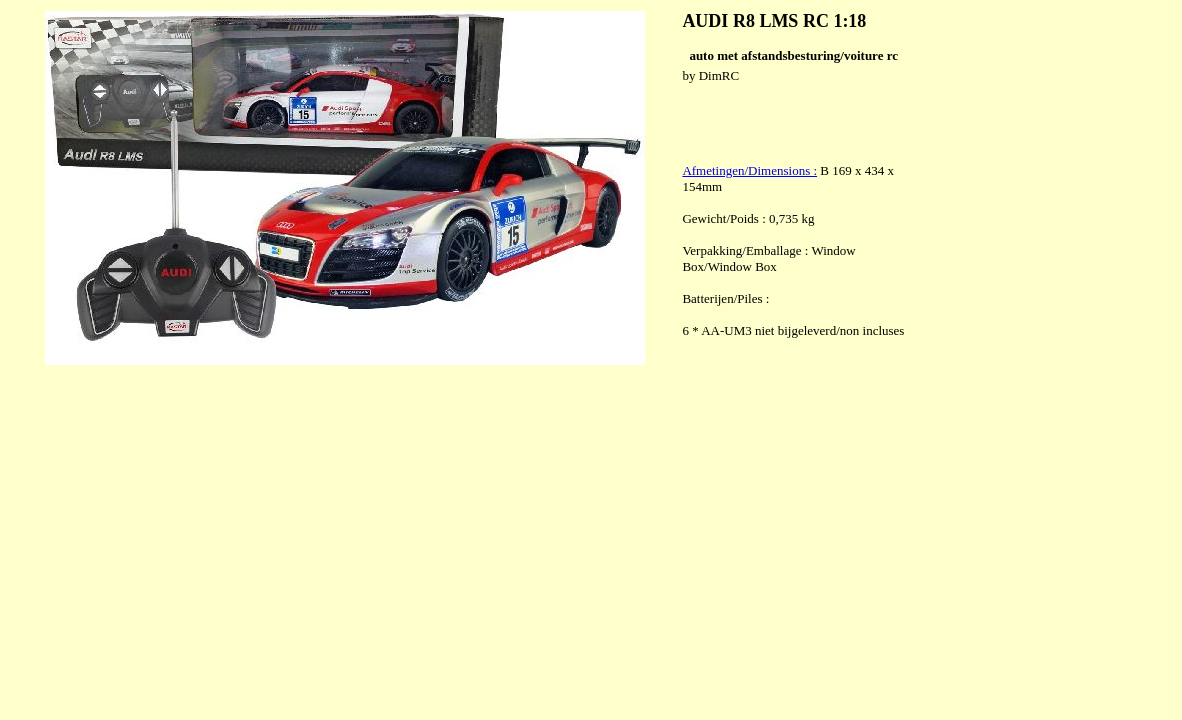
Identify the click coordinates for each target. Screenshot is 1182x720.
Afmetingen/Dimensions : (749, 170)
